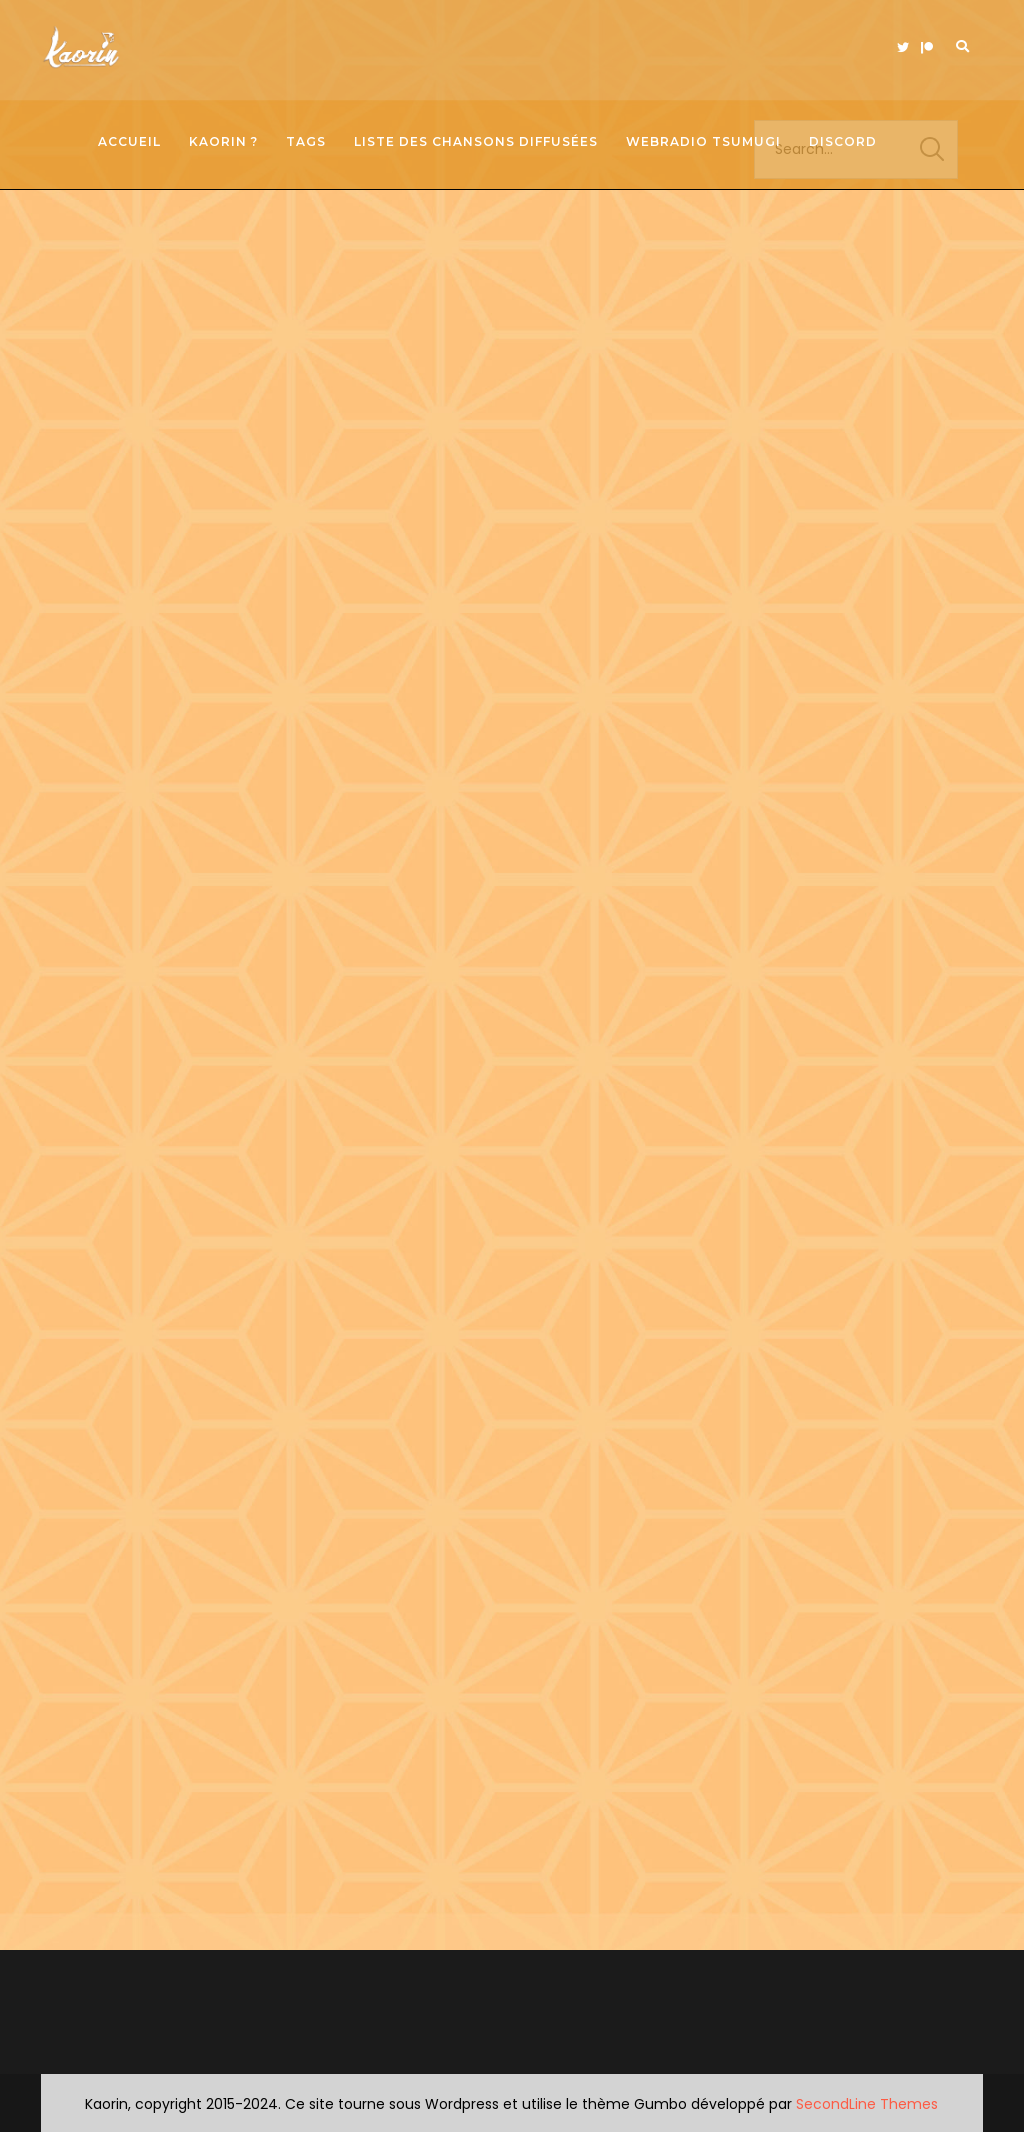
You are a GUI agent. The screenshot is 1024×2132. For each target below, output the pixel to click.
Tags (306, 141)
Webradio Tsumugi (703, 141)
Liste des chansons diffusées (476, 141)
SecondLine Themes (867, 2104)
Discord (843, 141)
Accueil (129, 141)
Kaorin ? (223, 141)
